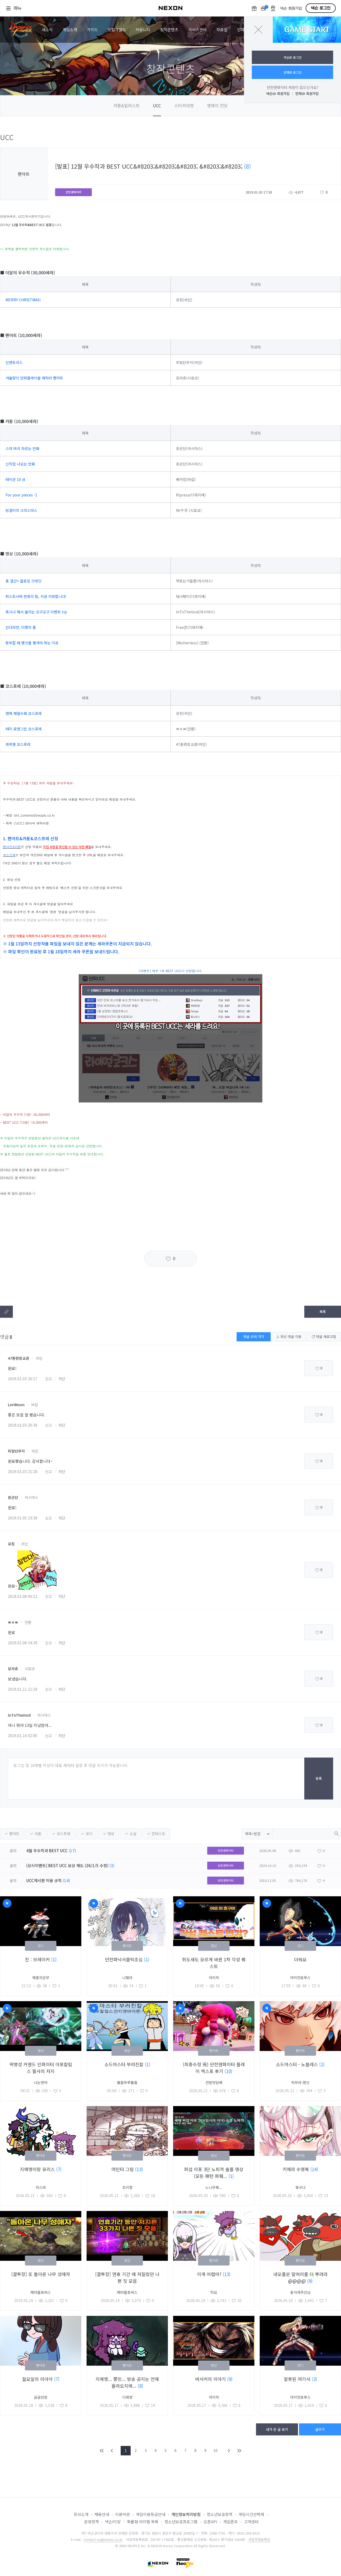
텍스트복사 (6, 1312)
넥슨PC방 (113, 2521)
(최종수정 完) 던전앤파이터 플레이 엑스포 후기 (214, 2067)
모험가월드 (117, 29)
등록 (319, 1778)
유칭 (11, 1543)
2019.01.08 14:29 (22, 1642)
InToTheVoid (19, 1715)
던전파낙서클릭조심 (124, 1959)
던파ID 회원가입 (307, 93)
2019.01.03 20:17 (22, 1378)
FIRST (102, 2450)
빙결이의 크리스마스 (21, 510)
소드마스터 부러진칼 (124, 2064)
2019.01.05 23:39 (22, 1517)
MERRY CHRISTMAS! (23, 299)
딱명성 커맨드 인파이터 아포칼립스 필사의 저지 (40, 2067)
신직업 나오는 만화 (20, 464)
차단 (61, 1378)
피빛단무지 (16, 1451)
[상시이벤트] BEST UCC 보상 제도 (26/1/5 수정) (67, 1865)
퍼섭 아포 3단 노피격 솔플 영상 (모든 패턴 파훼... (213, 2172)
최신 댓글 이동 (288, 1336)
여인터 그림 (123, 2169)
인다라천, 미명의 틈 (21, 627)
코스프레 (63, 1833)
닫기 (258, 30)
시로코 (30, 1668)
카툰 (38, 1833)
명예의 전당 (217, 105)
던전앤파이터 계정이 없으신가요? (292, 87)
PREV (112, 2450)
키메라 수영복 (296, 2169)
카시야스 (31, 1497)
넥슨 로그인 (321, 8)
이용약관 (122, 2514)
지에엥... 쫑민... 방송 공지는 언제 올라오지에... (127, 2382)
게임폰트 (230, 2521)
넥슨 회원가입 (291, 8)
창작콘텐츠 (169, 29)
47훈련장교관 (18, 1358)
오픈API (210, 2521)
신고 (48, 1378)
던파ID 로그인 (293, 72)
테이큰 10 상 (15, 479)
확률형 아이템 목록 (142, 2521)
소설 (133, 1833)
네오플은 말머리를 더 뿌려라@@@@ (300, 2277)
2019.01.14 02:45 (22, 1735)
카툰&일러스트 (126, 105)
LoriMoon (16, 1404)
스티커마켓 (184, 105)
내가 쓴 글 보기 (277, 2429)
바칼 (34, 1404)
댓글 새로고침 (324, 1336)
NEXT (229, 2450)
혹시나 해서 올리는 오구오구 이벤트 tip (36, 611)
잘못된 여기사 (298, 2379)
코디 (89, 1833)
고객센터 (251, 2521)
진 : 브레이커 (38, 1959)
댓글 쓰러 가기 (253, 1336)
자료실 (221, 29)
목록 (322, 1311)
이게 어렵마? (210, 2274)
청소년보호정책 (219, 2514)
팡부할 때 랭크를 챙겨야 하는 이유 (32, 642)
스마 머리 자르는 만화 (22, 448)
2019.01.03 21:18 (22, 1471)
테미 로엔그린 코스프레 (24, 728)
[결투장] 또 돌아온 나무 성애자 (40, 2274)
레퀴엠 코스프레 (18, 744)
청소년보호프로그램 (181, 2521)
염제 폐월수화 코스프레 (24, 713)
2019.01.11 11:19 (22, 1689)
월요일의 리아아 (38, 2379)
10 (215, 2450)
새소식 (47, 29)
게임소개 (69, 29)
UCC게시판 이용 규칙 (44, 1880)
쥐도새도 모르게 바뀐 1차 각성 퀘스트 (214, 1962)
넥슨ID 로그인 (293, 57)
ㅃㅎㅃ (13, 1622)
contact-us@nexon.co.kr (103, 2539)
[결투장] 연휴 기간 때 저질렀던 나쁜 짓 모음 (127, 2277)
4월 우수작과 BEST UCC (47, 1850)
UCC (157, 105)
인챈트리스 (14, 362)
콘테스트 (158, 1833)
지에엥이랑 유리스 (38, 2169)
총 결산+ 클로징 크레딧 (23, 580)
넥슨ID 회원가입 (278, 93)
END (239, 2450)
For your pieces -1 (21, 494)
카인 (39, 1358)
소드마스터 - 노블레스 (297, 2064)
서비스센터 (197, 29)
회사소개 (81, 2514)
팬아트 (14, 1833)
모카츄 (13, 1668)
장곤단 (13, 1497)
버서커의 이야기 (211, 2379)
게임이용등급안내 (150, 2514)
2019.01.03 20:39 (22, 1425)
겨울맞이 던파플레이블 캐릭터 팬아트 (34, 378)
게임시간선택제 (251, 2514)
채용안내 (101, 2514)
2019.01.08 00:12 (22, 1596)
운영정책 (91, 2521)
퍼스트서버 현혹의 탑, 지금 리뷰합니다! (36, 596)
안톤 (28, 1622)
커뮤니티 (143, 29)
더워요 (300, 1959)
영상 (111, 1833)
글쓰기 (320, 2429)
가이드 (92, 29)
